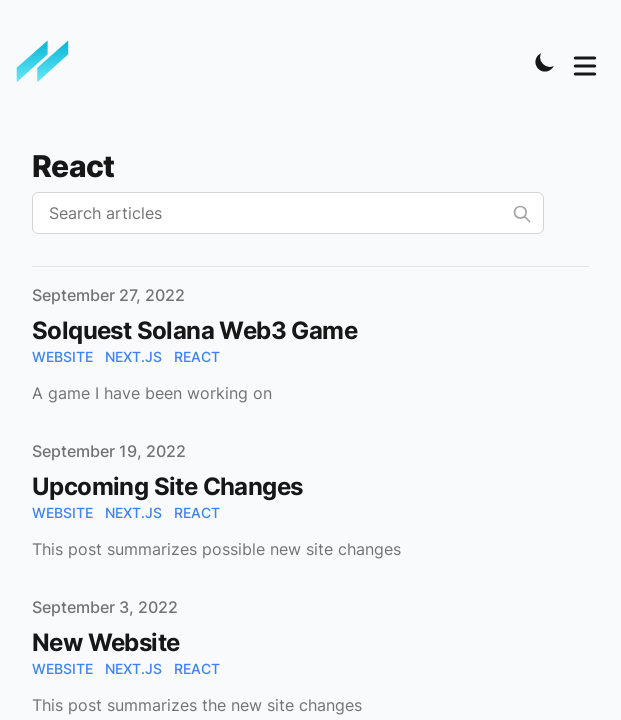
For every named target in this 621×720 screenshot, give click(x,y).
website (62, 356)
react (197, 356)
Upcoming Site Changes (167, 486)
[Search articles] (288, 213)
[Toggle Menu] (585, 62)
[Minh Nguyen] (49, 62)
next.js (133, 356)
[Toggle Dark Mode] (545, 62)
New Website (105, 642)
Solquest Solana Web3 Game (194, 330)
